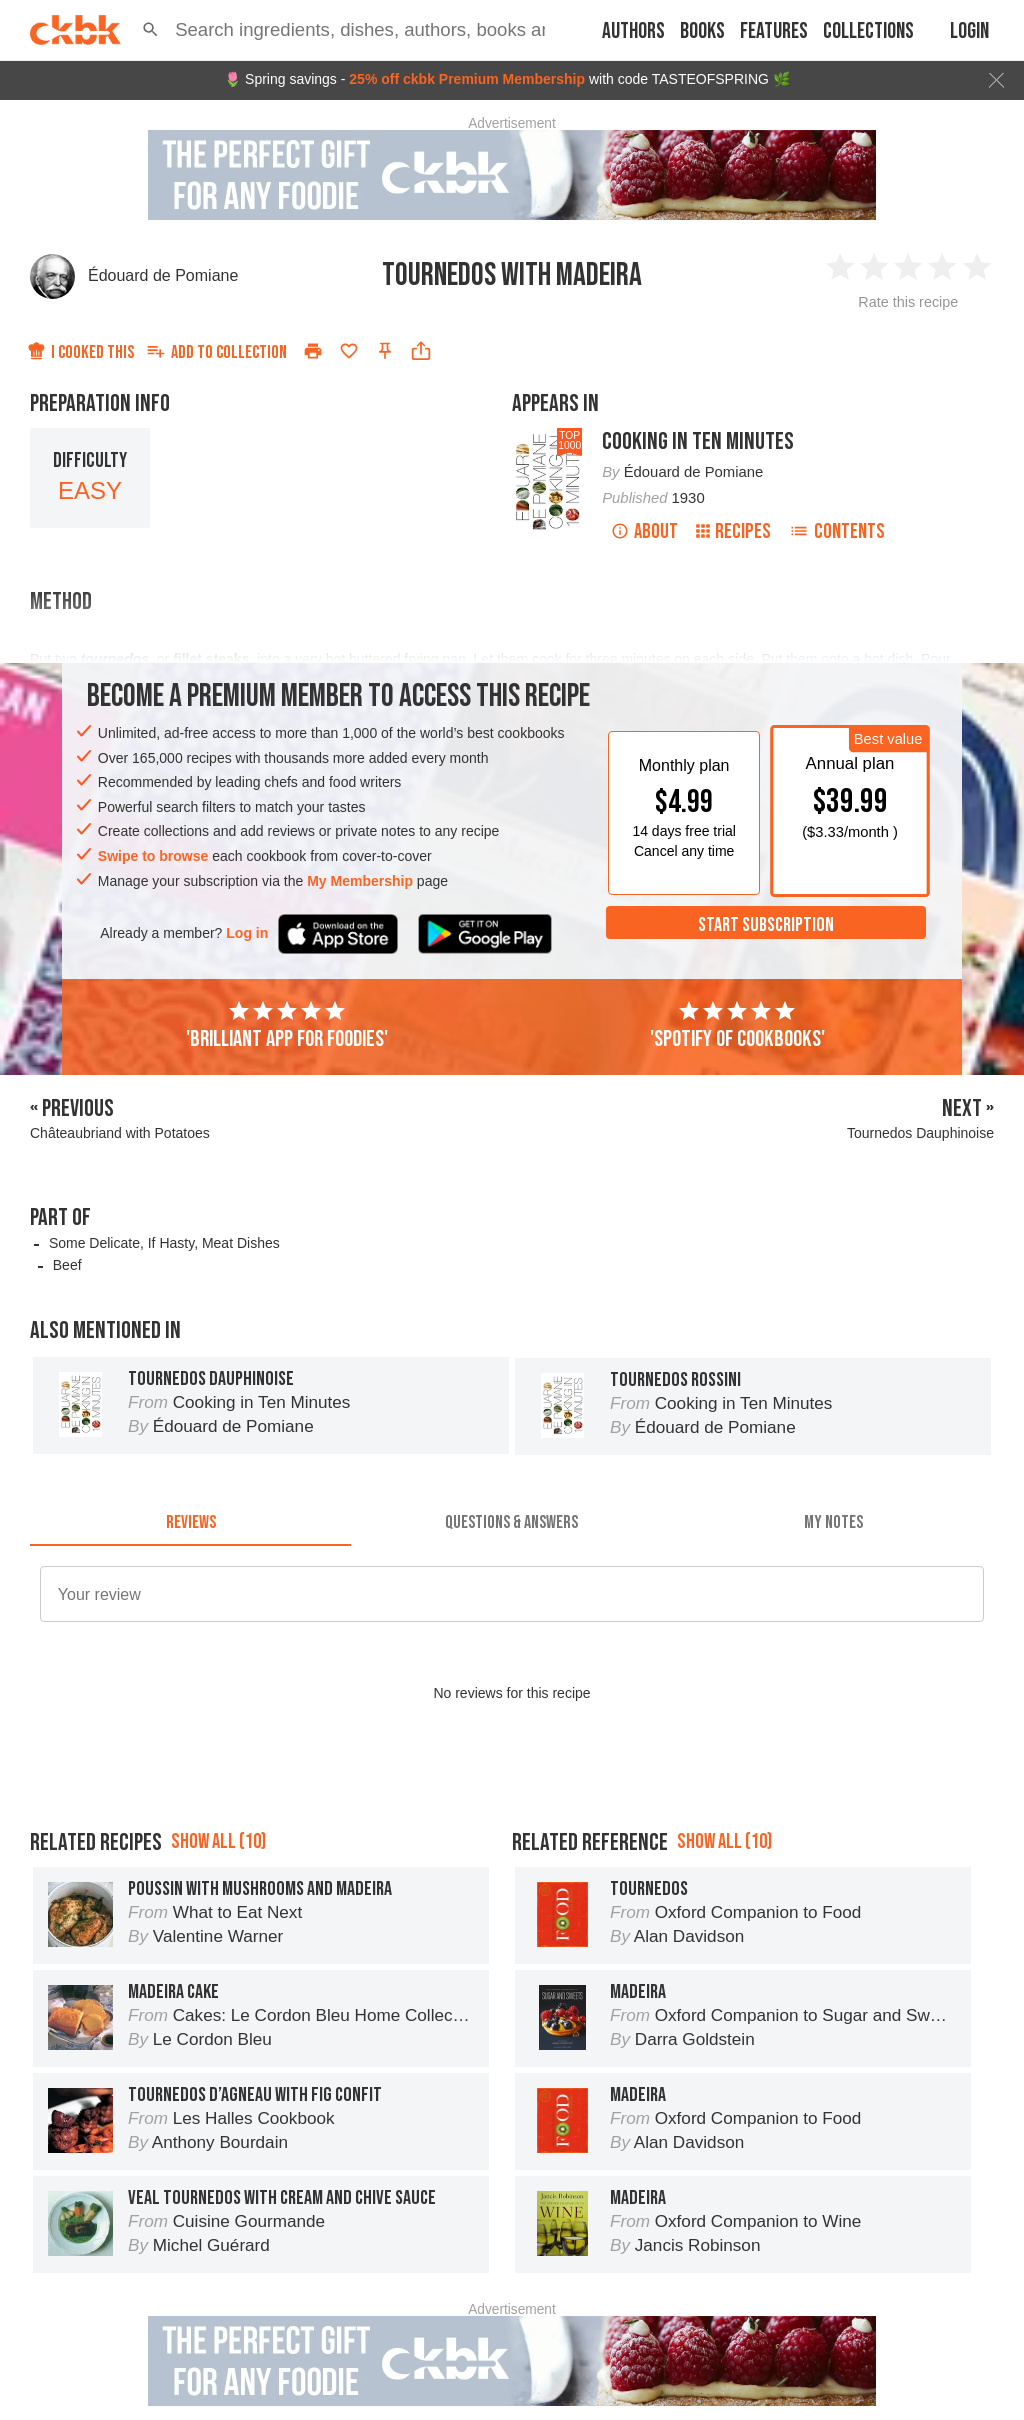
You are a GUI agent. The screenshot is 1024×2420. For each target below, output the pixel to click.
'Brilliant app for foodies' (287, 1026)
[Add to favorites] (349, 351)
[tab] (190, 1522)
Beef (67, 1265)
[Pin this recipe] (385, 351)
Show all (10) (218, 1841)
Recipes (733, 531)
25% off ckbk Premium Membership (467, 79)
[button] (150, 30)
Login (969, 31)
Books (702, 31)
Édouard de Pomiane (163, 275)
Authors (633, 31)
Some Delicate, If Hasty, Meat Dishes (164, 1243)
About (644, 531)
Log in (247, 933)
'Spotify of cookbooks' (737, 1026)
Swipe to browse (153, 856)
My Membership (360, 881)
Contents (837, 531)
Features (774, 31)
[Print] (313, 351)
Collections (868, 31)
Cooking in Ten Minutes (698, 441)
